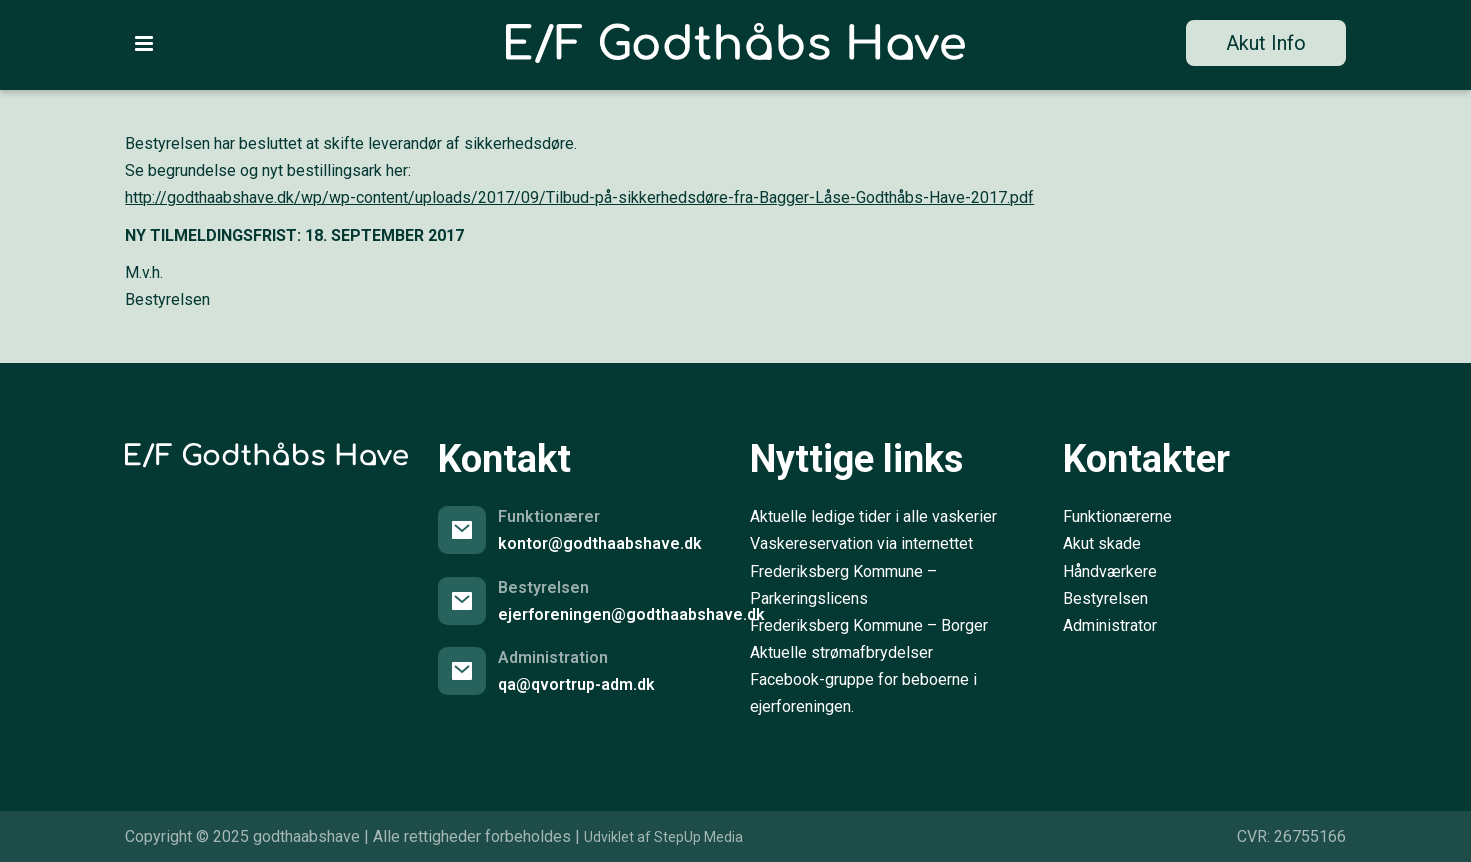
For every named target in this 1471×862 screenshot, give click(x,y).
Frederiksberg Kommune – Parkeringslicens (843, 585)
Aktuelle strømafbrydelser (841, 652)
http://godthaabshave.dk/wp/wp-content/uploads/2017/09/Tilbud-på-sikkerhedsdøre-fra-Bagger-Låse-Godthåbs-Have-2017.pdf (579, 197)
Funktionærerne (1117, 516)
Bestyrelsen (1105, 598)
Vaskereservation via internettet (861, 543)
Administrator (1110, 625)
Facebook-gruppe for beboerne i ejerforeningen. (863, 693)
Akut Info (1266, 43)
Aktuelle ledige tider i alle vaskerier (873, 516)
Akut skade (1102, 543)
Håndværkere (1110, 571)
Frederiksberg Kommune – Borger (869, 625)
